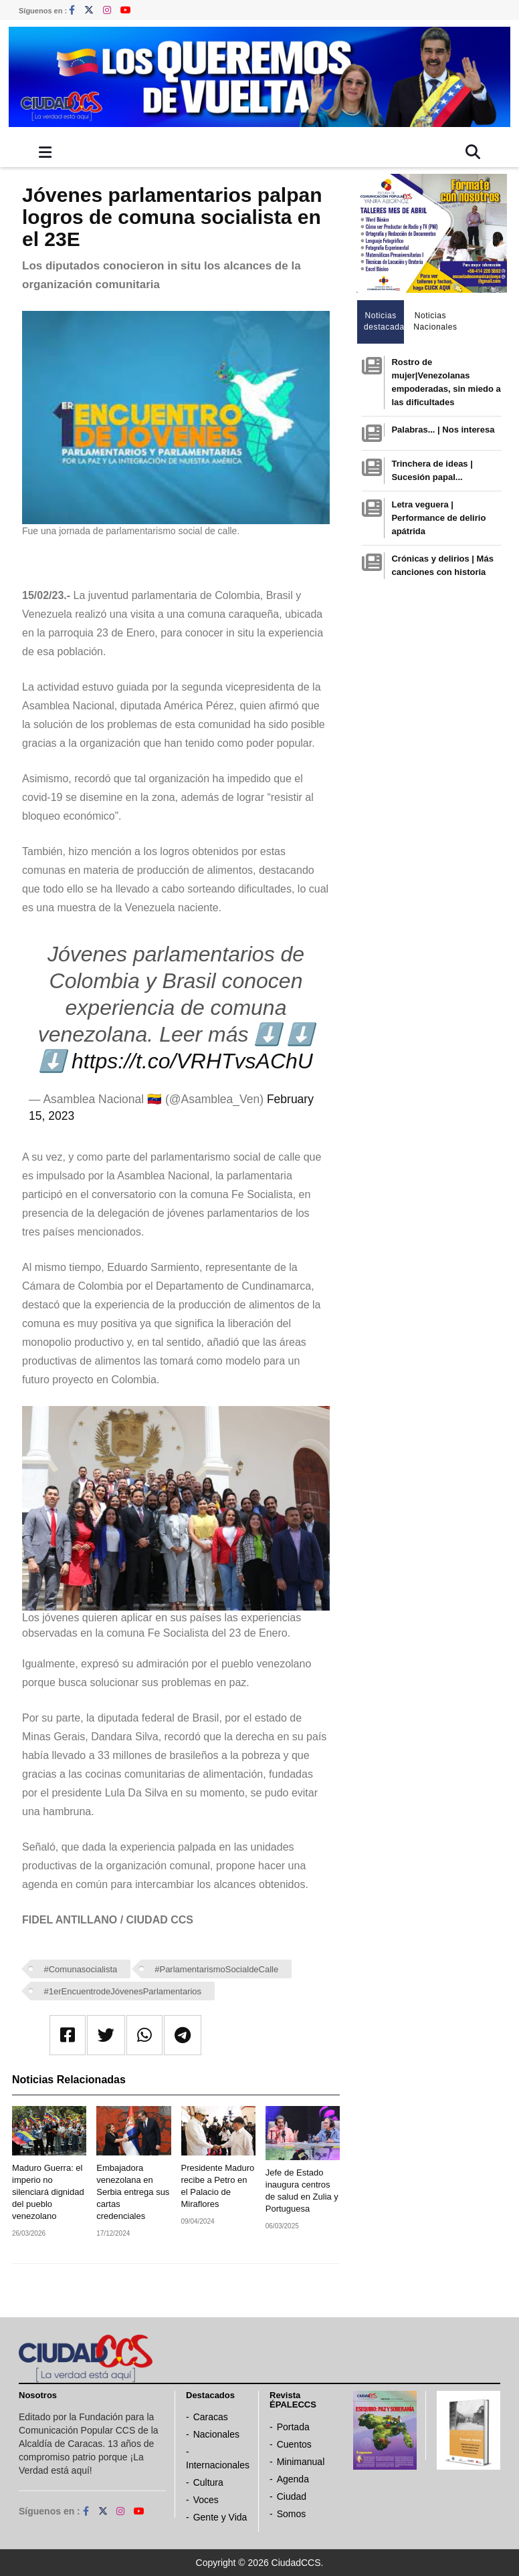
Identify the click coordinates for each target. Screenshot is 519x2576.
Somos (291, 2513)
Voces (206, 2499)
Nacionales (216, 2434)
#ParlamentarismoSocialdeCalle (216, 1969)
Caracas (210, 2417)
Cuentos (294, 2444)
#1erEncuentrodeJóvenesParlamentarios (123, 1991)
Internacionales (217, 2465)
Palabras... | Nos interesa (442, 430)
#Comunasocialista (81, 1969)
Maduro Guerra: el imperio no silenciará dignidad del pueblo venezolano (48, 2192)
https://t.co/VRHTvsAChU (192, 1061)
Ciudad (291, 2496)
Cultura (208, 2482)
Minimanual (301, 2461)
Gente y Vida (220, 2517)
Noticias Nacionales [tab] (433, 321)
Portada (293, 2427)
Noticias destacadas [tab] (384, 321)
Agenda (293, 2479)
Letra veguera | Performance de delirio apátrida (438, 517)
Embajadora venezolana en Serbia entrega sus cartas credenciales (132, 2192)
